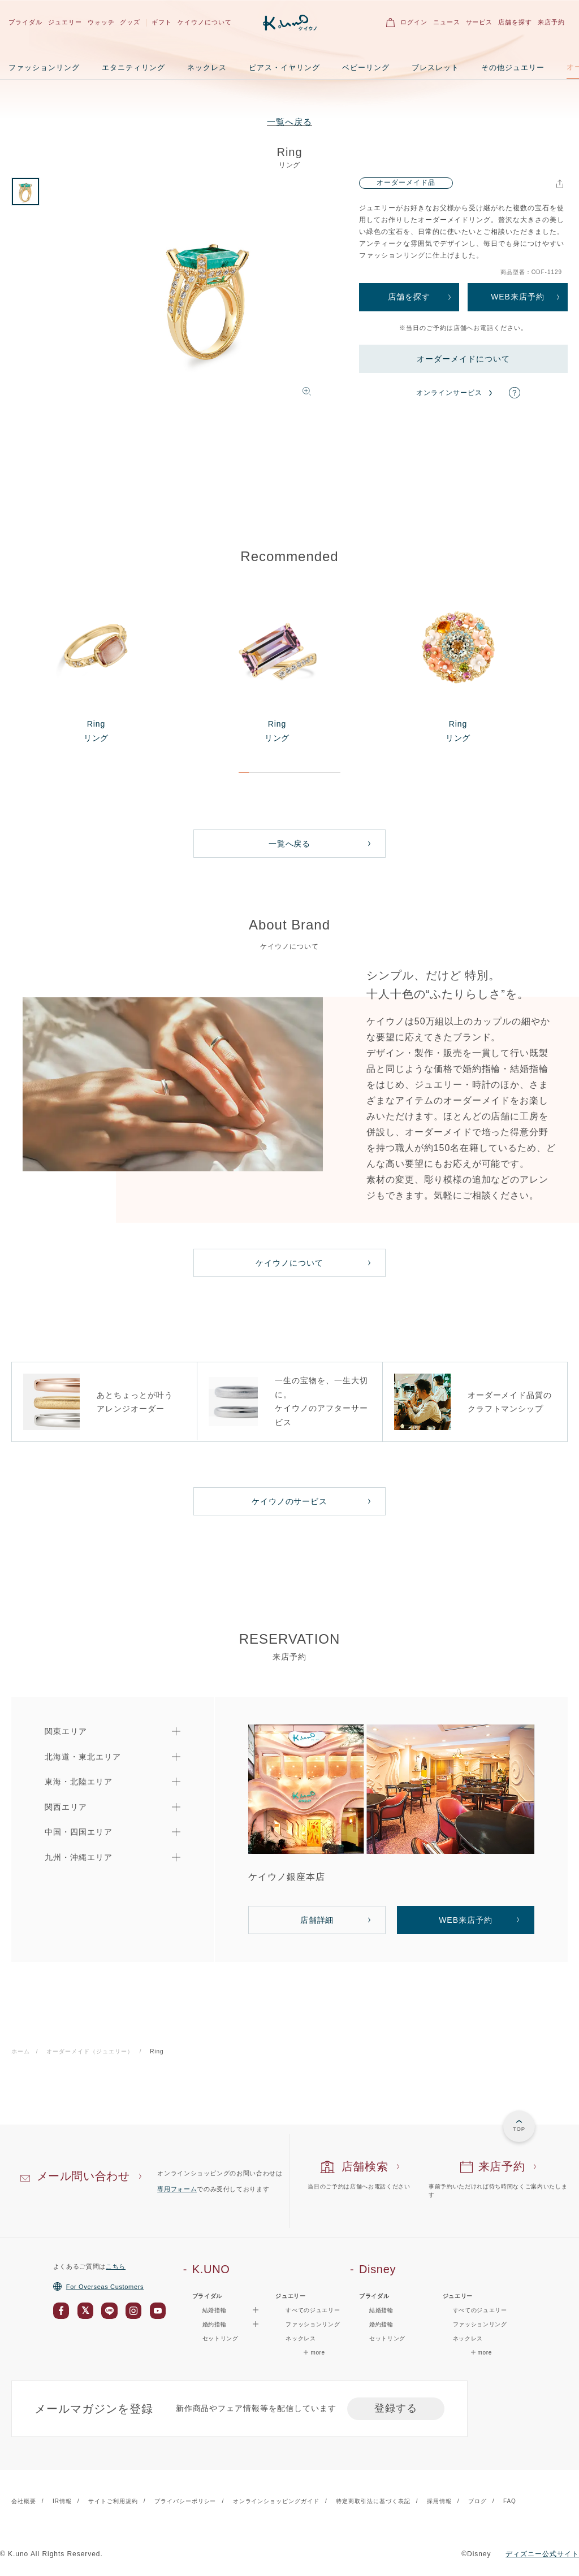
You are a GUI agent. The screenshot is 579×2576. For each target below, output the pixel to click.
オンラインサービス (449, 393)
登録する (395, 2408)
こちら (116, 2266)
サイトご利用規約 (113, 2501)
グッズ (130, 22)
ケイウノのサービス (290, 1501)
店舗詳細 (317, 1920)
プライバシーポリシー (185, 2501)
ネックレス (207, 67)
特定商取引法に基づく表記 (373, 2501)
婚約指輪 (381, 2324)
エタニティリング (133, 67)
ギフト (162, 22)
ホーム (20, 2051)
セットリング (220, 2338)
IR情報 (62, 2501)
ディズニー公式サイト (542, 2554)
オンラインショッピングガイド (276, 2501)
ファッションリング (44, 67)
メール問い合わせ (83, 2176)
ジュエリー (65, 22)
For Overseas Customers (98, 2286)
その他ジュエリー (513, 67)
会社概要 (23, 2501)
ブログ (477, 2501)
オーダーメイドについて (463, 358)
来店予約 (551, 22)
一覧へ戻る (289, 122)
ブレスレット (435, 67)
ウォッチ (101, 22)
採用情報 (439, 2501)
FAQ (509, 2501)
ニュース (446, 22)
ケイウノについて (205, 22)
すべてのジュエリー (313, 2310)
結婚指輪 (381, 2310)
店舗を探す (515, 22)
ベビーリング (366, 67)
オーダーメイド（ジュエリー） (89, 2051)
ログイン (413, 22)
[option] (208, 296)
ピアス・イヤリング (284, 67)
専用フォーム (177, 2189)
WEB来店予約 (518, 296)
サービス (479, 22)
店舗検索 (365, 2166)
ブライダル (25, 22)
